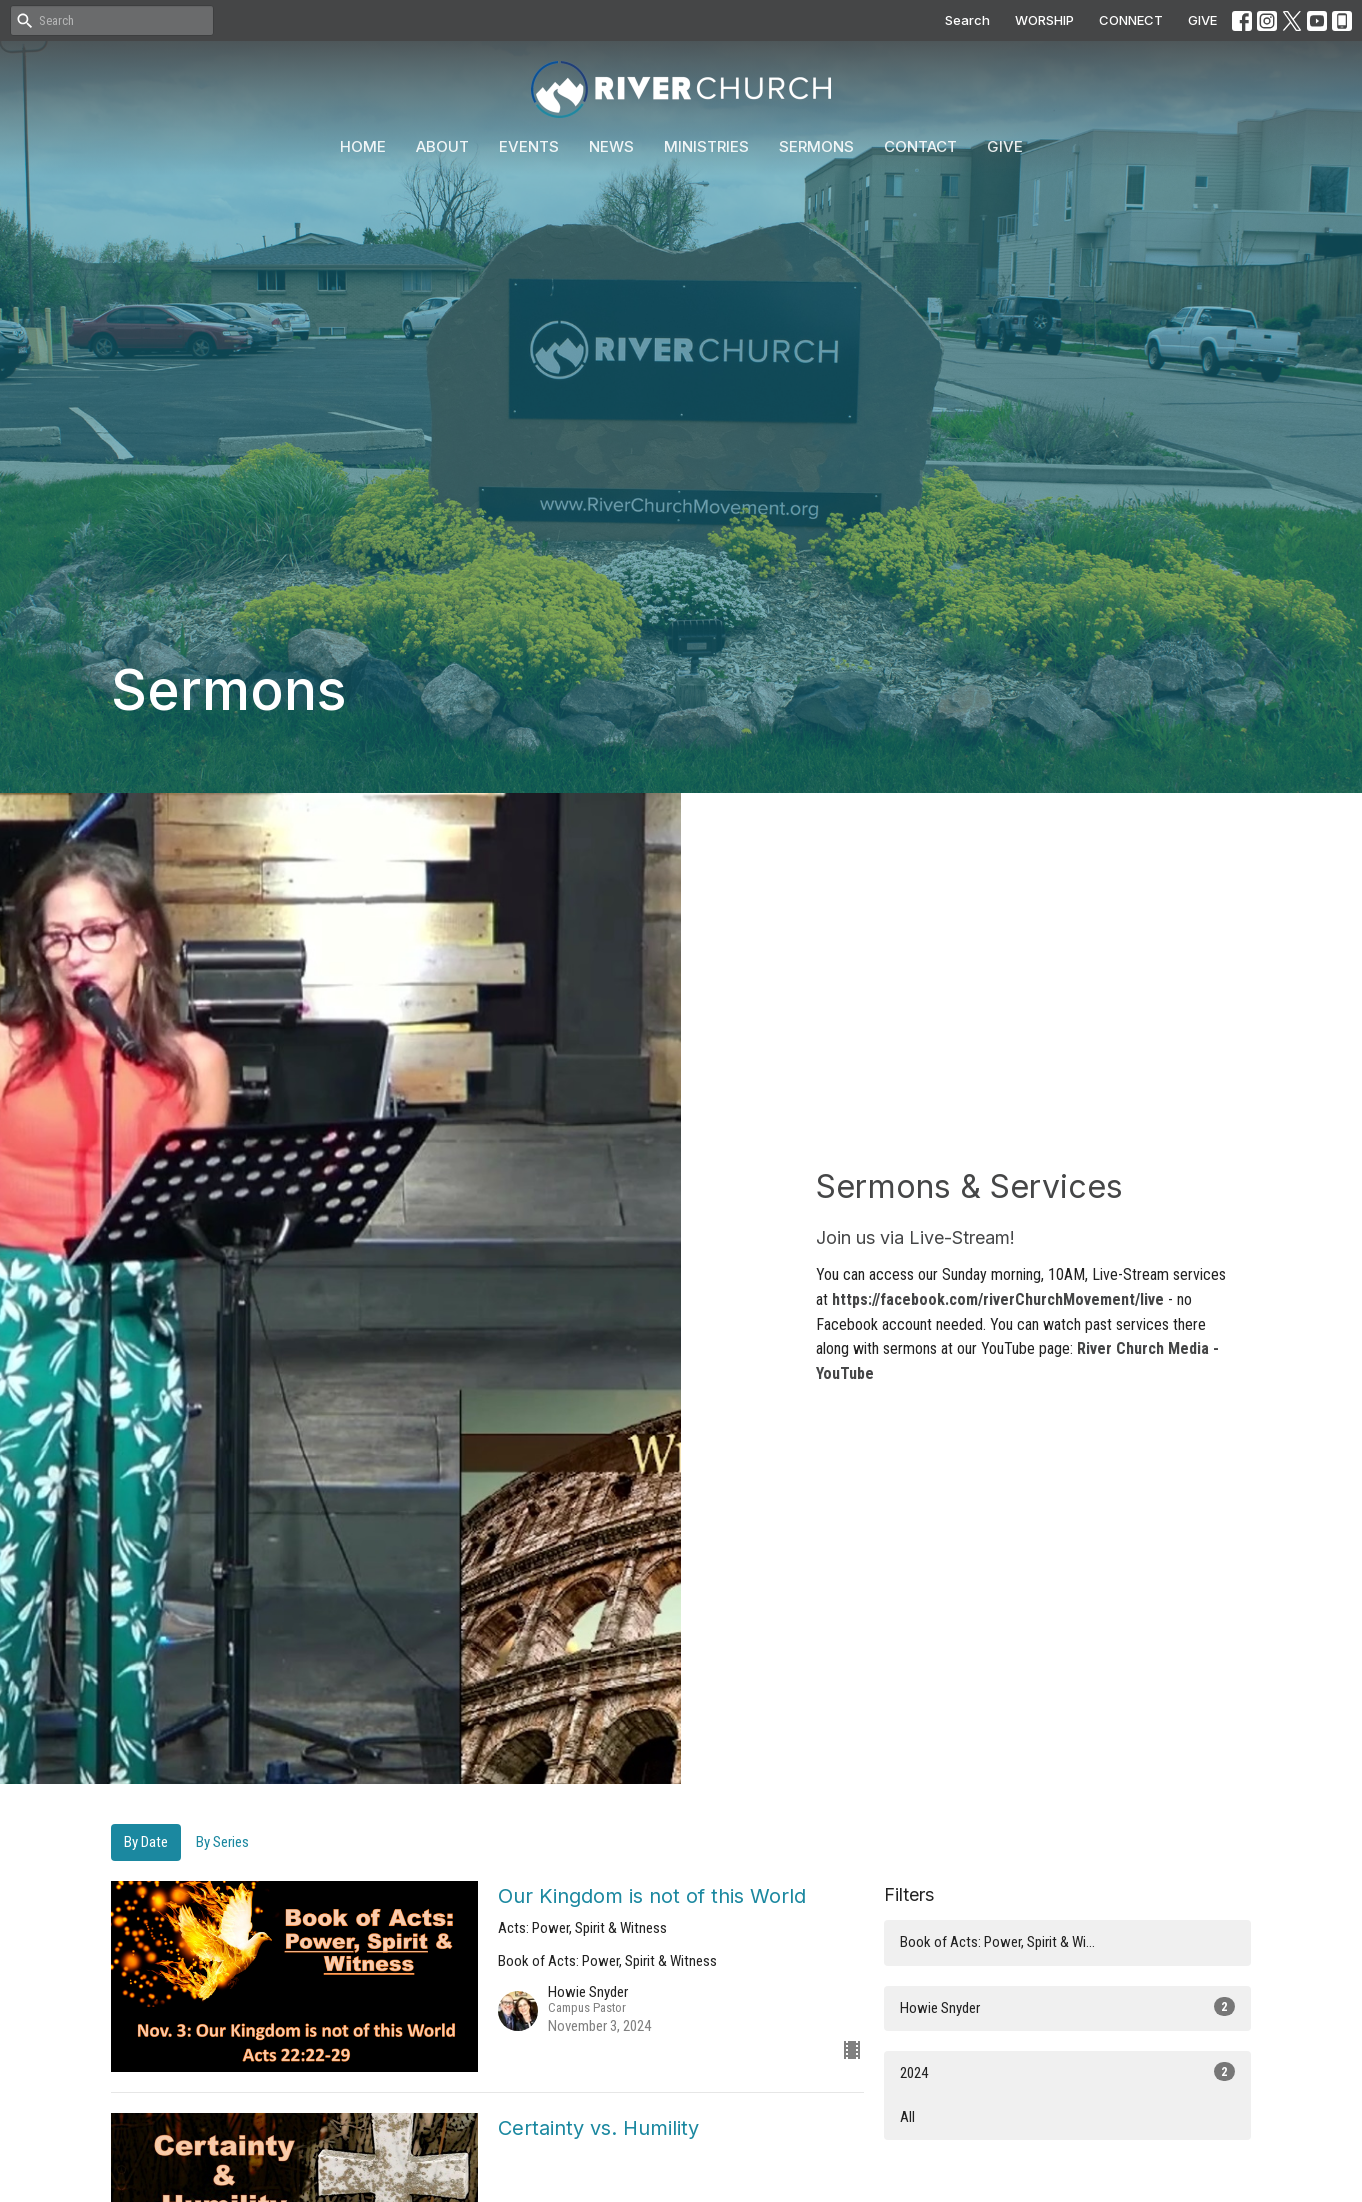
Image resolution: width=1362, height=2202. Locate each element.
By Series (222, 1842)
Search (967, 20)
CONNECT (1131, 20)
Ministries (706, 146)
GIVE (1202, 20)
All (907, 2117)
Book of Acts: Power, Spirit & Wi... (997, 1942)
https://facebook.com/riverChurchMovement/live (998, 1299)
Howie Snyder (1067, 2007)
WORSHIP (1044, 20)
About (442, 146)
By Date (146, 1842)
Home (363, 146)
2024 (1067, 2072)
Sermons (816, 146)
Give (1005, 146)
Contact (920, 146)
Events (529, 146)
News (611, 146)
